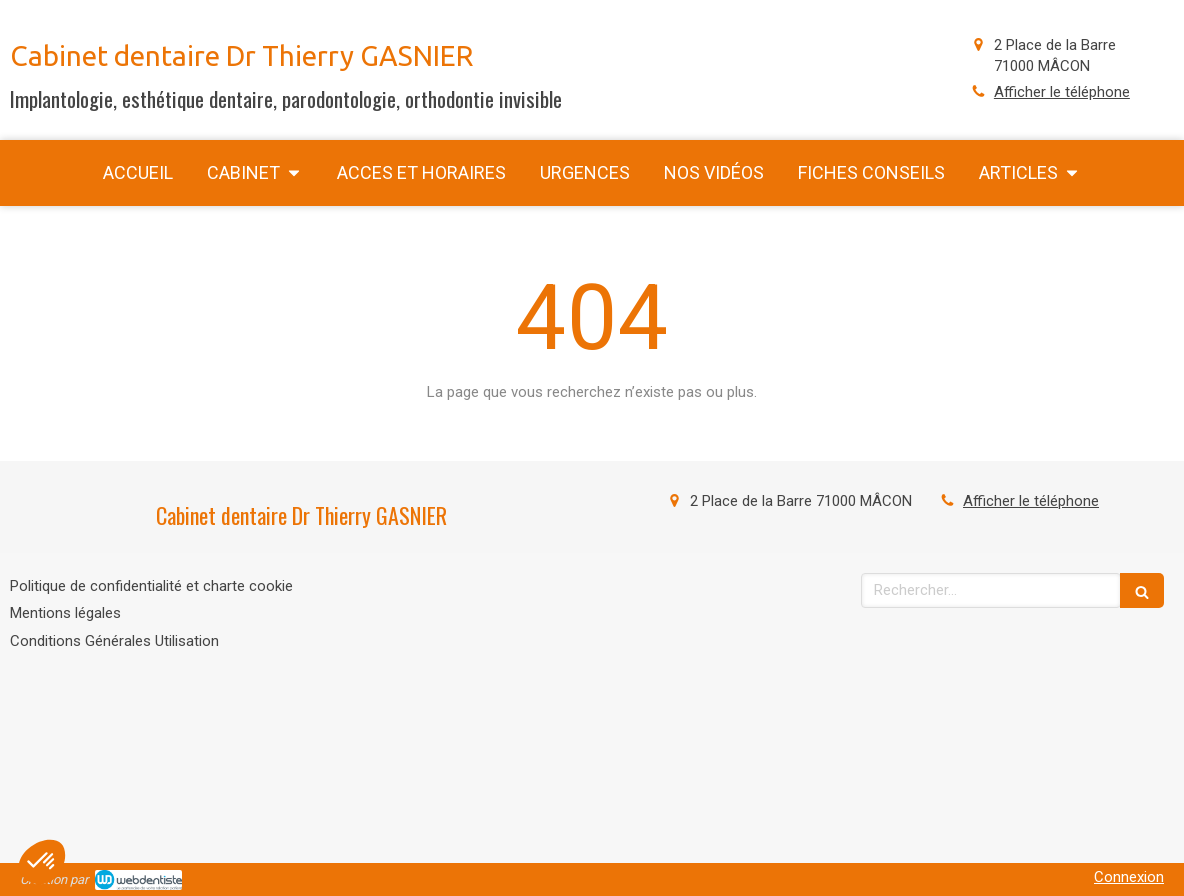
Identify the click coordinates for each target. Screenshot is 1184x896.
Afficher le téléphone (1062, 92)
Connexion (1129, 877)
